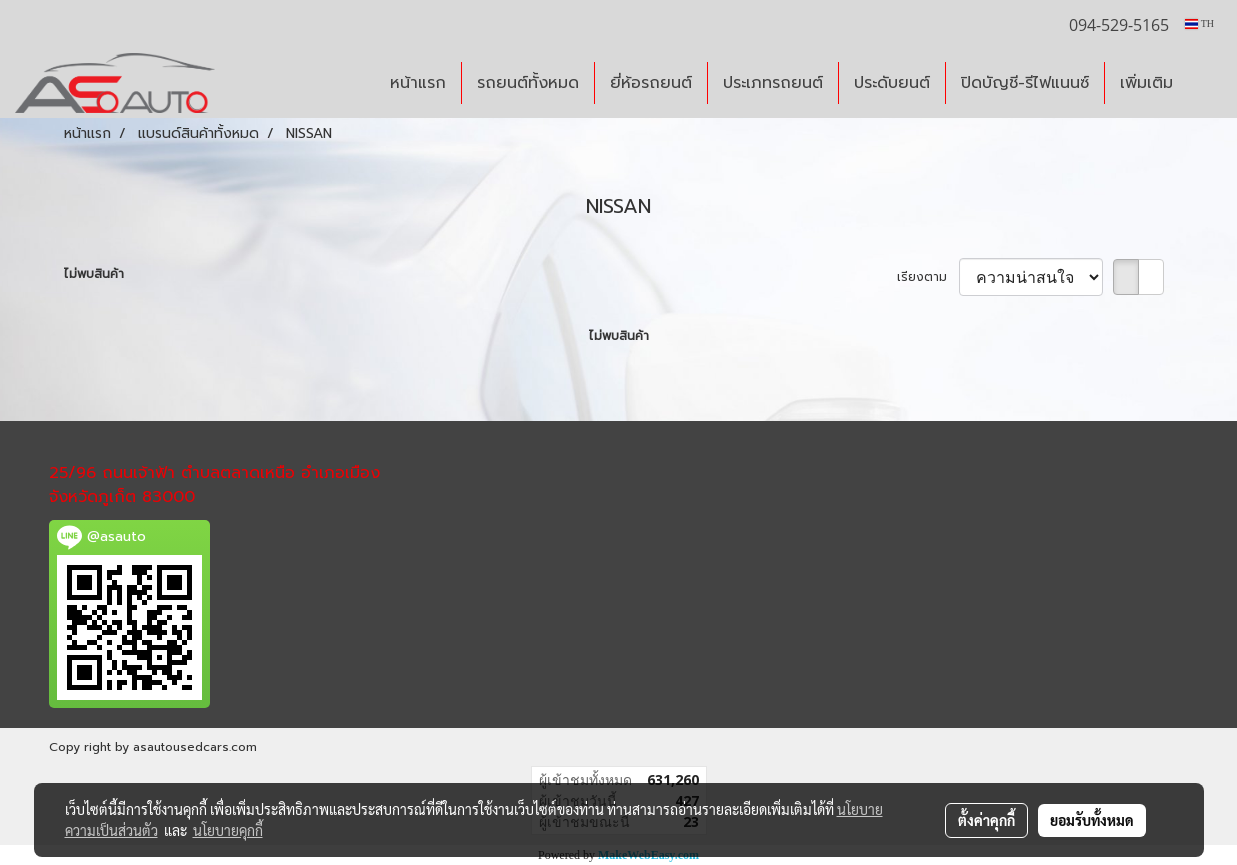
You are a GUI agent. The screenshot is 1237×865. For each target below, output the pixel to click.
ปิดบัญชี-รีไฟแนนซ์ (1025, 83)
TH (1199, 23)
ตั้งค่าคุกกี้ (986, 820)
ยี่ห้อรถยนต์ (651, 83)
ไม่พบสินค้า (94, 274)
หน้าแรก (418, 83)
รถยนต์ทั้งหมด (528, 83)
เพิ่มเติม (1146, 83)
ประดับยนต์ (892, 83)
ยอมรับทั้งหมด (1092, 820)
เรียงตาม (928, 277)
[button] (1206, 83)
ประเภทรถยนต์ (773, 83)
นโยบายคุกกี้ (228, 830)
